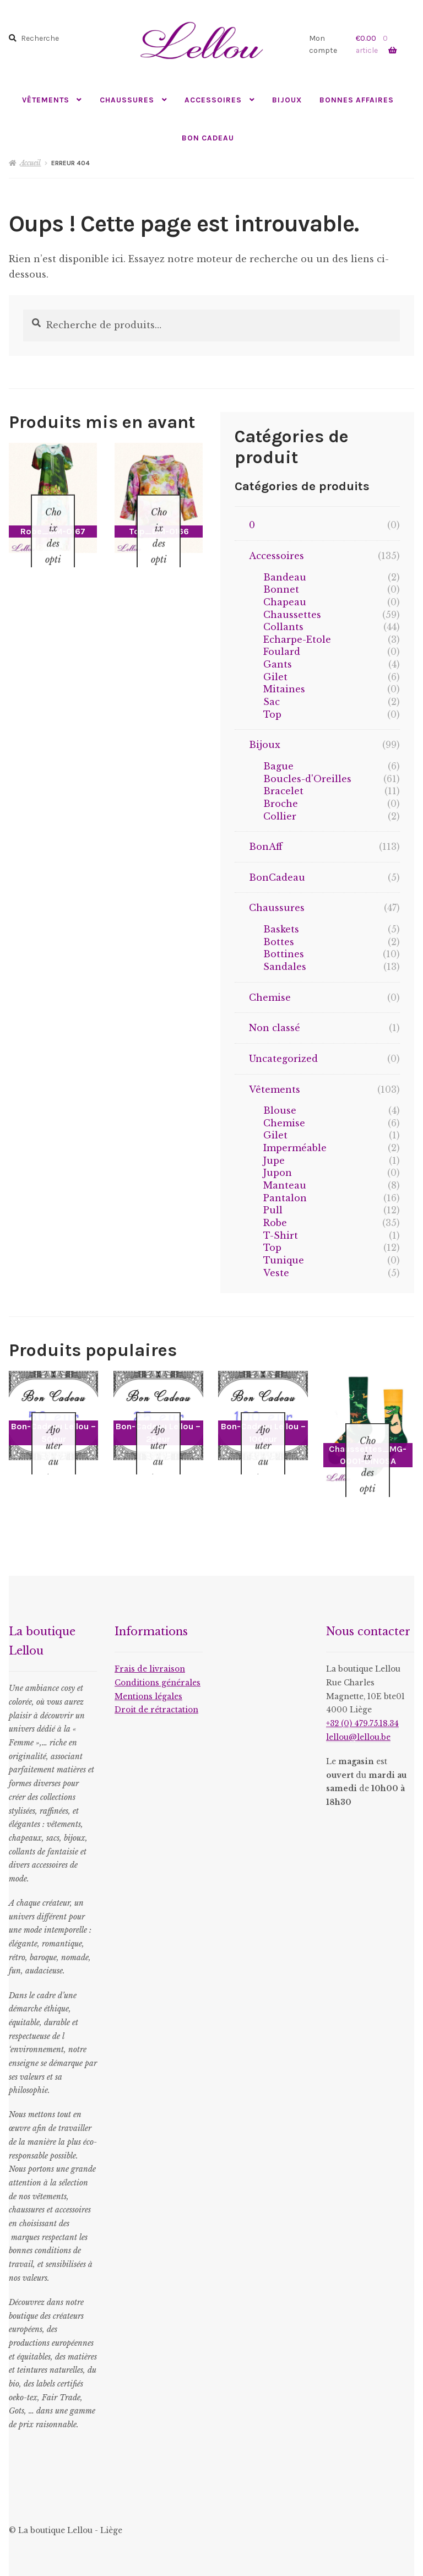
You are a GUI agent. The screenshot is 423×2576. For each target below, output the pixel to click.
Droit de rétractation (156, 1696)
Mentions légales (148, 1682)
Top (272, 714)
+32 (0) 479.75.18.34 (362, 1709)
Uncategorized (283, 1058)
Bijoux (287, 99)
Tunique (283, 1260)
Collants (283, 626)
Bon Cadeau (208, 137)
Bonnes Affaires (356, 99)
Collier (279, 816)
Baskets (281, 929)
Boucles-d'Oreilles (307, 778)
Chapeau (284, 602)
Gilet (275, 676)
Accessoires (213, 99)
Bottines (283, 953)
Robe (275, 1222)
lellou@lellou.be (358, 1723)
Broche (280, 803)
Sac (271, 701)
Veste (276, 1272)
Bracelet (283, 790)
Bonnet (281, 589)
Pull (273, 1210)
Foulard (281, 651)
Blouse (279, 1110)
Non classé (274, 1027)
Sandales (284, 966)
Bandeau (284, 577)
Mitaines (284, 689)
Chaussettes (292, 614)
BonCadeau (277, 877)
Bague (278, 766)
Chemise (270, 997)
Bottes (278, 941)
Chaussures (127, 99)
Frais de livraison (150, 1655)
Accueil (30, 163)
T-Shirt (280, 1235)
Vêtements (45, 99)
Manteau (284, 1185)
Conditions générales (157, 1668)
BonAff (266, 846)
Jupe (274, 1160)
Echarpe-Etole (297, 639)
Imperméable (295, 1147)
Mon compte (323, 44)
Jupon (277, 1172)
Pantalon (285, 1197)
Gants (277, 664)
